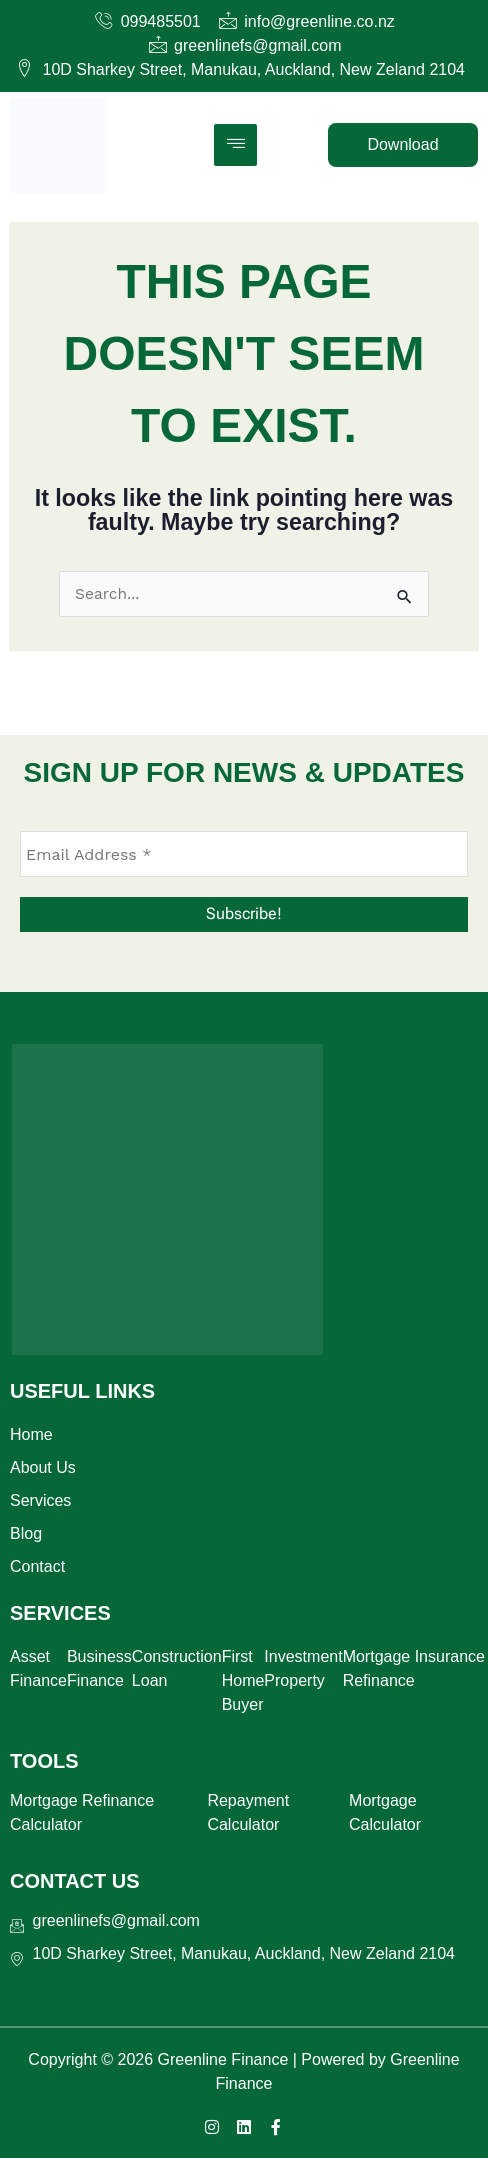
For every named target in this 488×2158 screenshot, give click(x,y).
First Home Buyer (243, 1680)
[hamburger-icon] (235, 144)
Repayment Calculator (248, 1812)
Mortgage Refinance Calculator (82, 1812)
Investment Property (303, 1668)
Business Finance (99, 1668)
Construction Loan (177, 1668)
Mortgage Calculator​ (385, 1812)
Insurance (450, 1656)
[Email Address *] (244, 854)
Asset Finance (38, 1668)
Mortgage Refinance (379, 1668)
